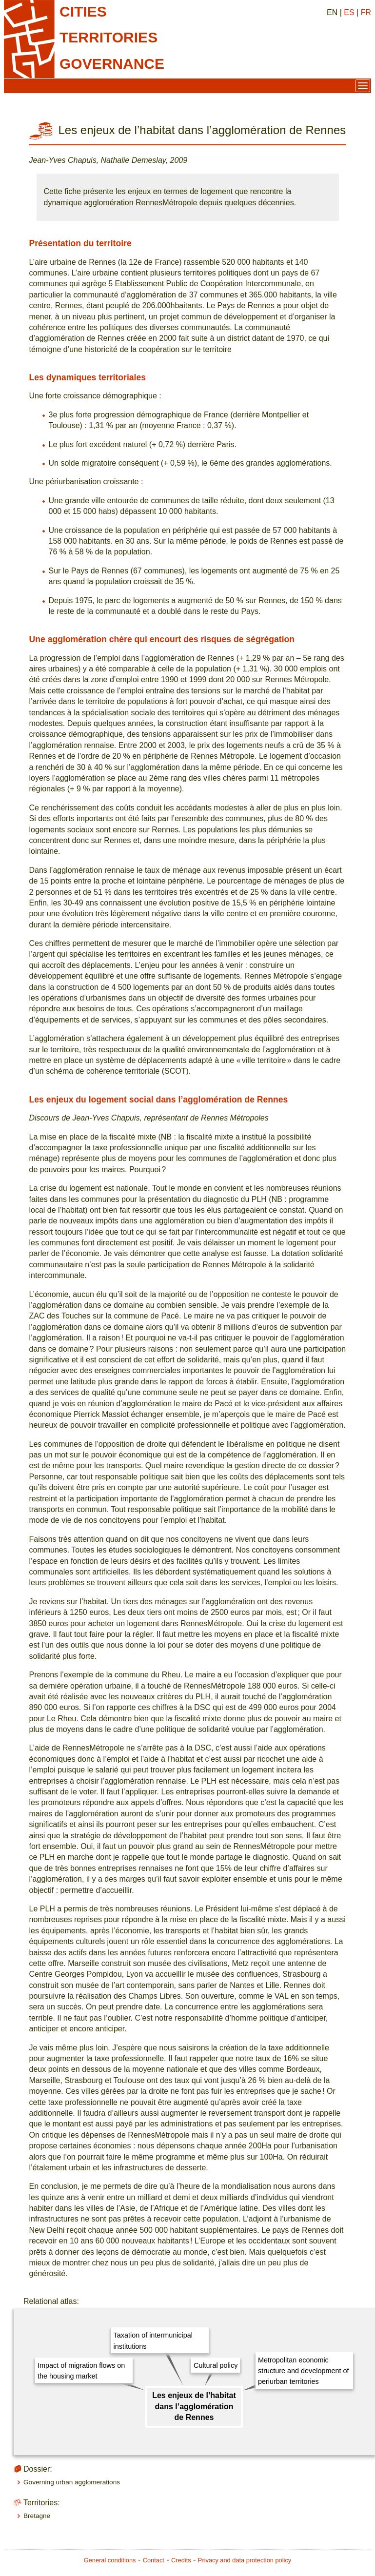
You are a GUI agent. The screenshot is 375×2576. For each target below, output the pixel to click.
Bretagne (36, 2515)
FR (366, 12)
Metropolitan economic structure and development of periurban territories (303, 2371)
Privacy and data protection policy (244, 2560)
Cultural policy (215, 2365)
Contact (153, 2560)
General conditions (110, 2560)
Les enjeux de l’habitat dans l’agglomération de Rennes (194, 2406)
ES (349, 12)
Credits (181, 2560)
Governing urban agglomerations (71, 2482)
